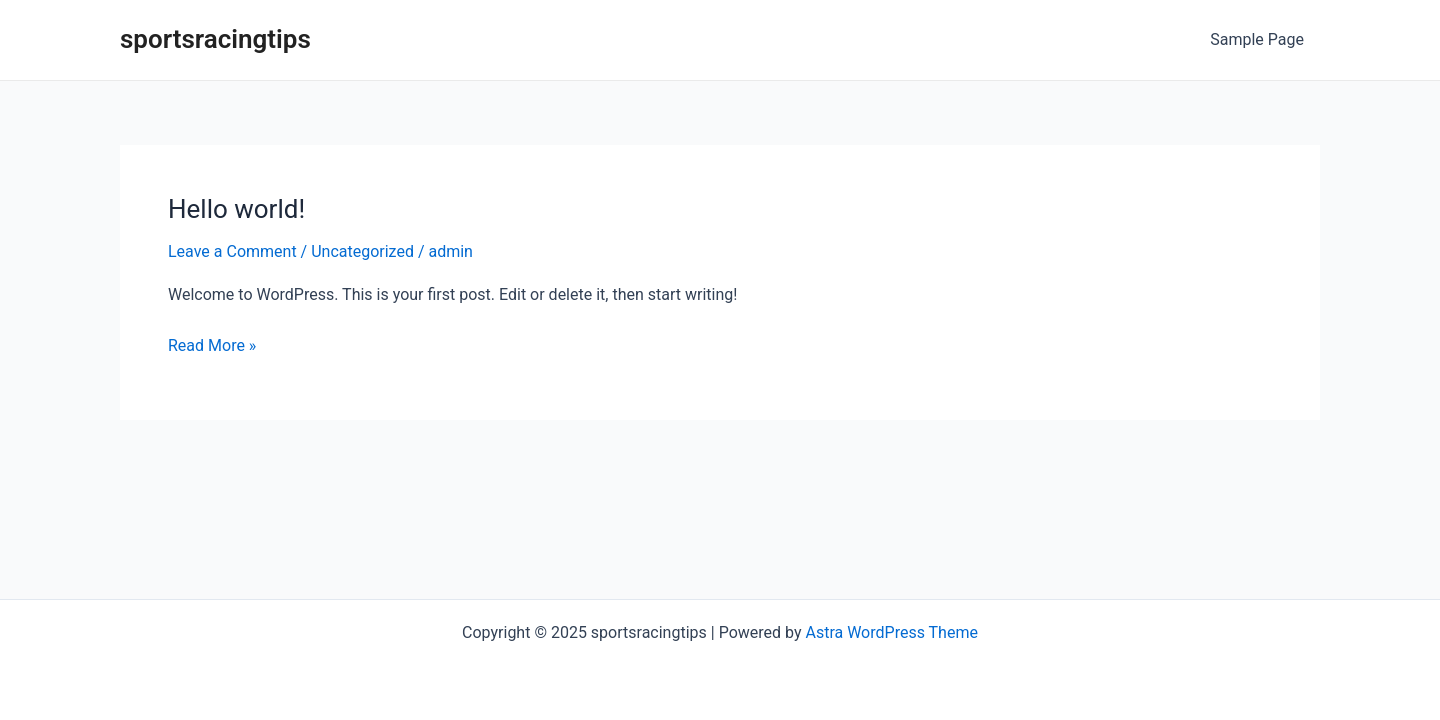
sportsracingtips (215, 39)
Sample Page (1257, 39)
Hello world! (236, 209)
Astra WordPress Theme (891, 632)
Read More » (212, 344)
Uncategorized (362, 251)
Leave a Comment (232, 251)
